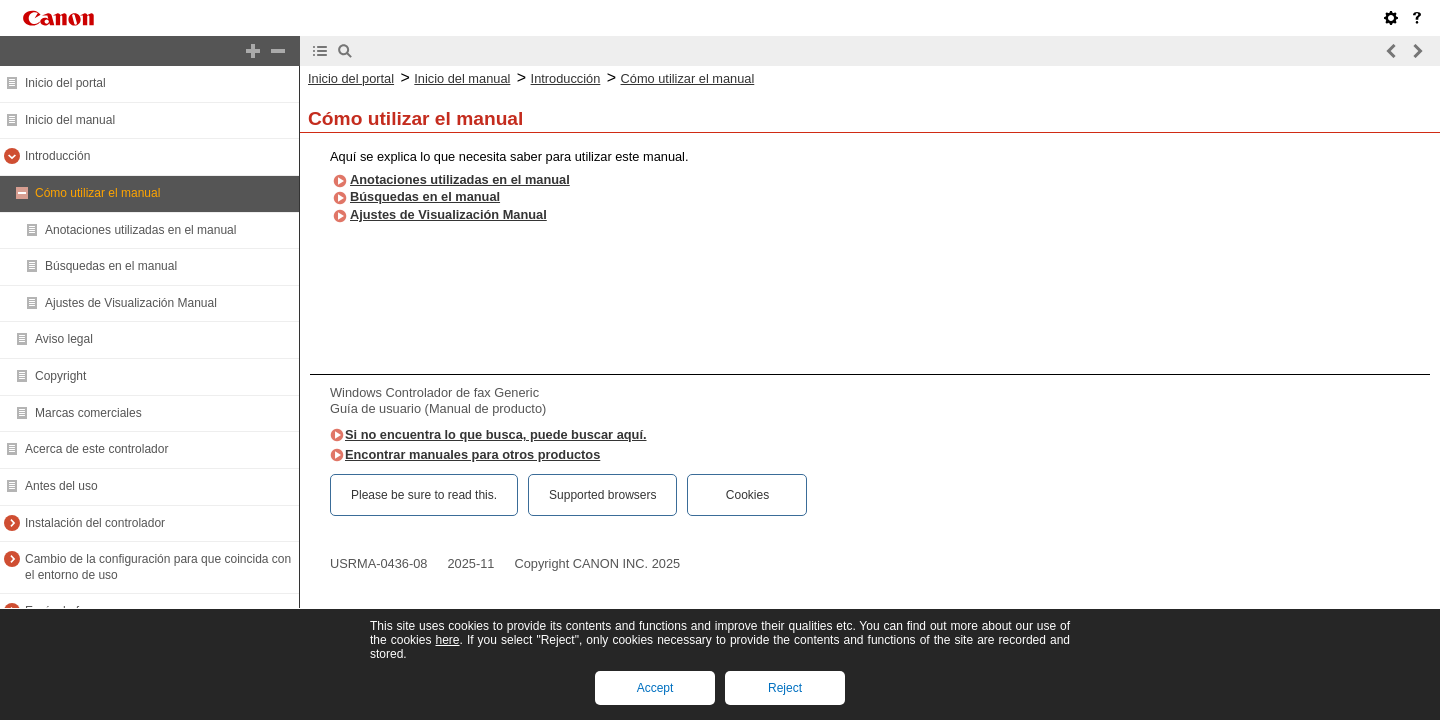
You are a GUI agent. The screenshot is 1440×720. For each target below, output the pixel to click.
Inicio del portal (65, 83)
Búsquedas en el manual (111, 266)
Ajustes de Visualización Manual (131, 303)
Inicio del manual (70, 120)
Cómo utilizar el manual (97, 193)
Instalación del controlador (95, 523)
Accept (655, 688)
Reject (785, 688)
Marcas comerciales (88, 413)
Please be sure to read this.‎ (424, 495)
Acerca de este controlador (96, 449)
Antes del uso (61, 486)
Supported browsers (602, 495)
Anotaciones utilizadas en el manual (140, 230)
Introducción (57, 156)
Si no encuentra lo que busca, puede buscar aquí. (496, 434)
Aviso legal (64, 339)
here (447, 640)
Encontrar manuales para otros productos (472, 454)
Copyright (60, 376)
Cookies (747, 495)
